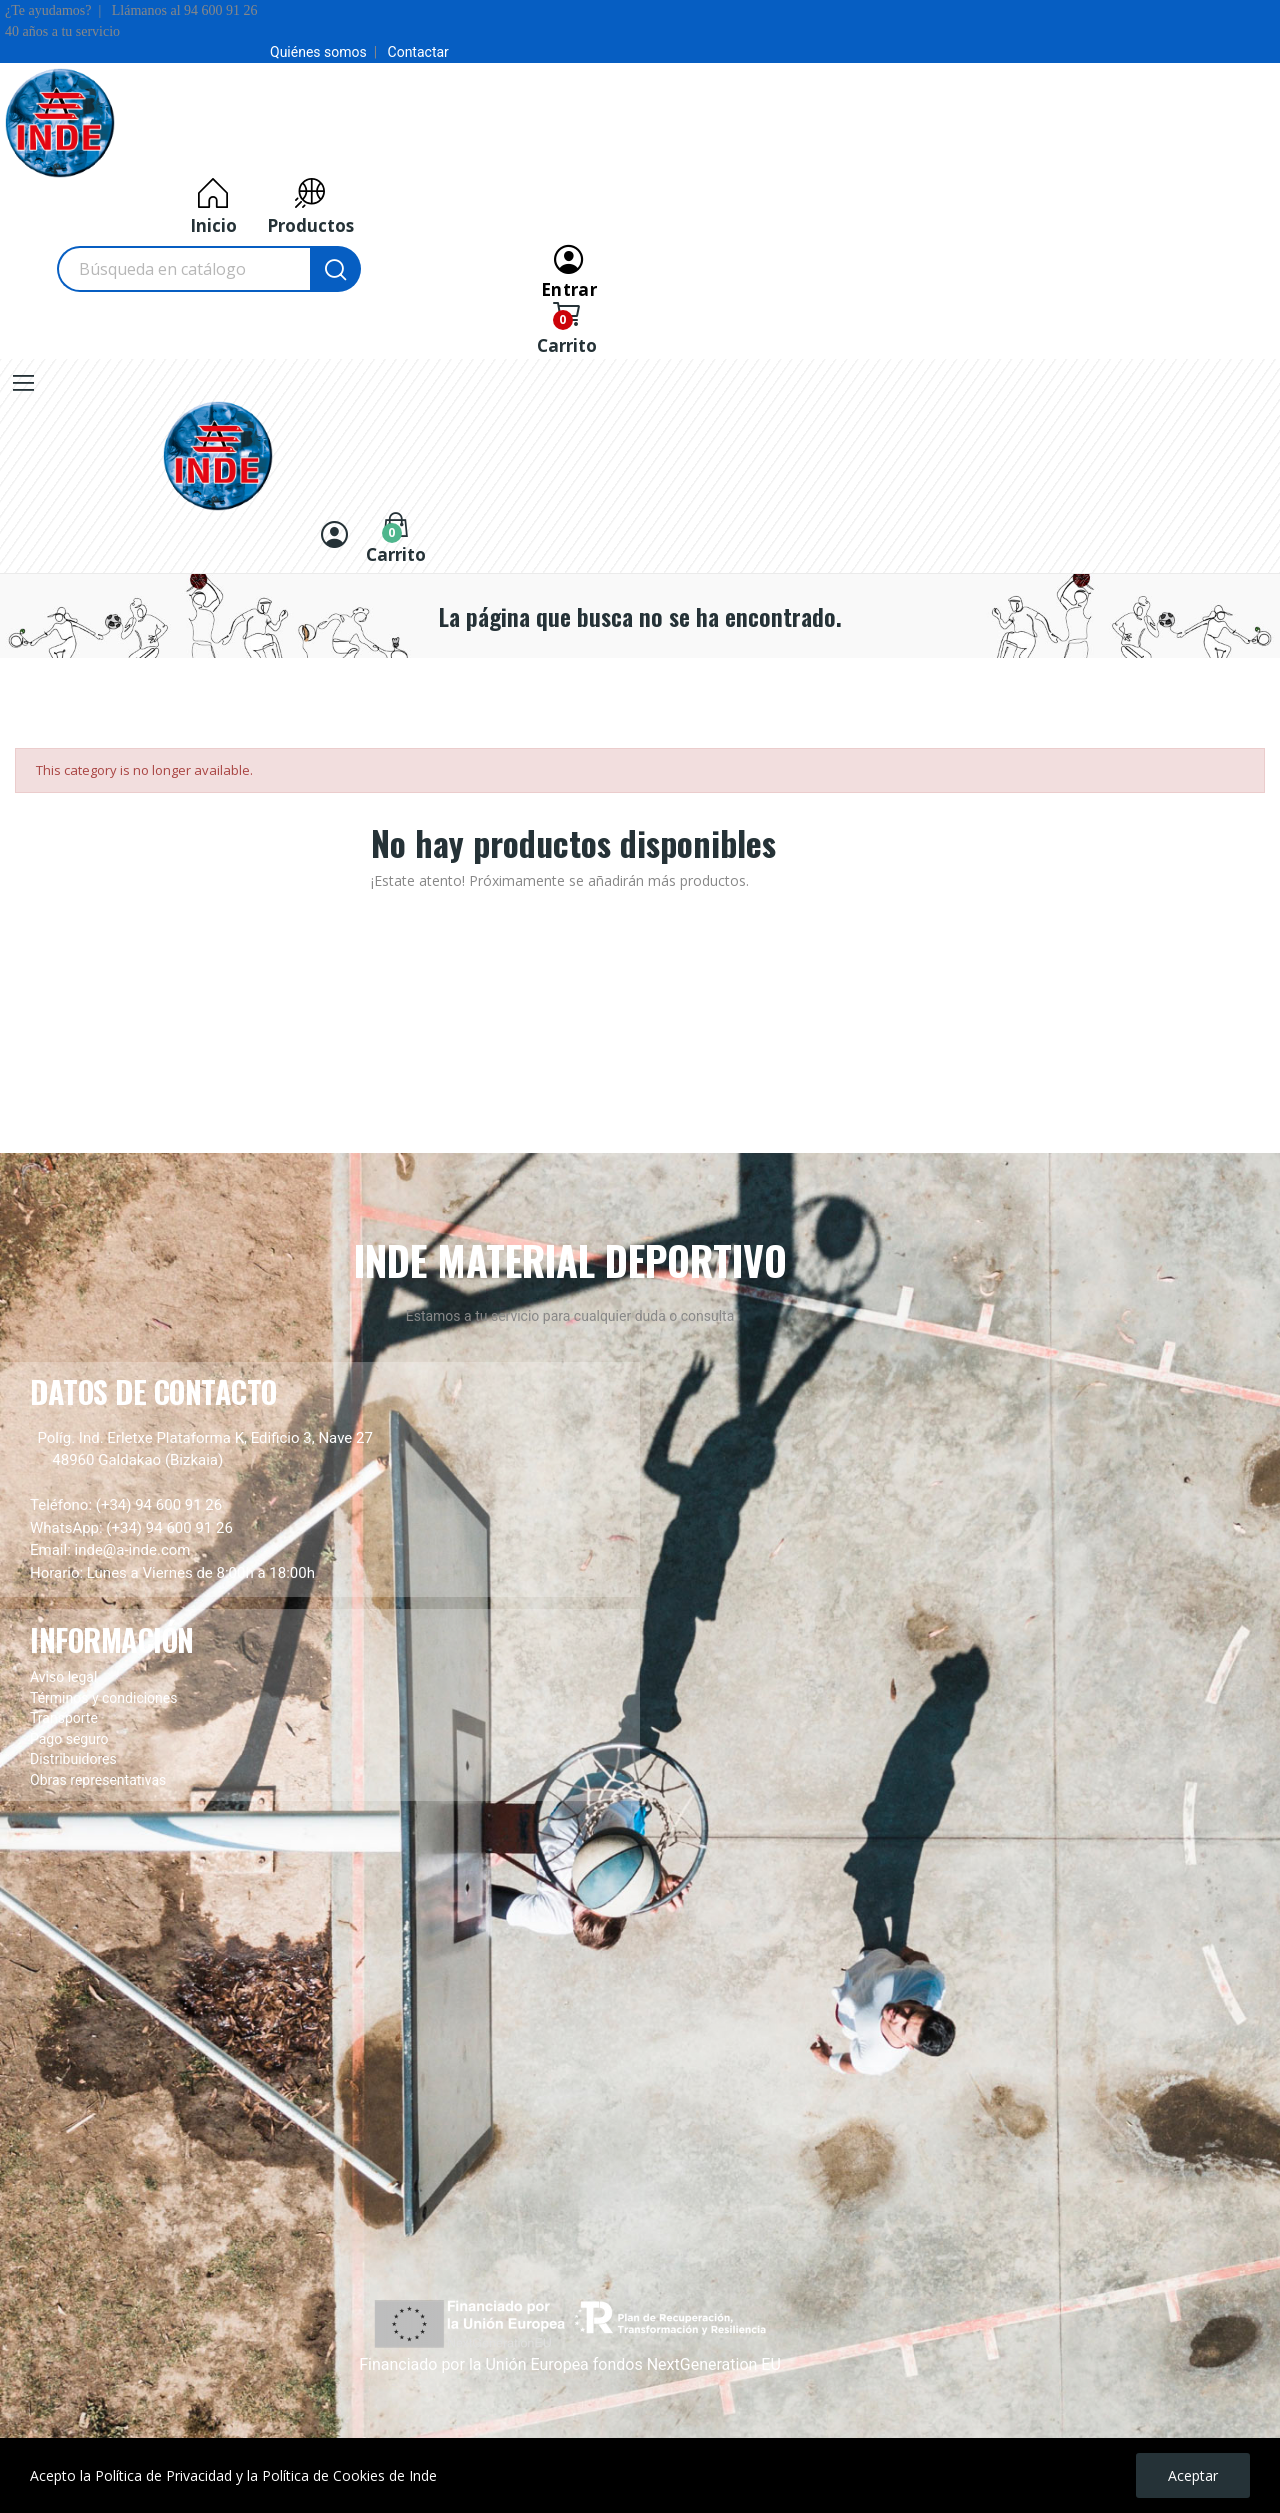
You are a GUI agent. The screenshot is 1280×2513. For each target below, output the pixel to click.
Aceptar (1193, 2475)
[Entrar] (569, 269)
